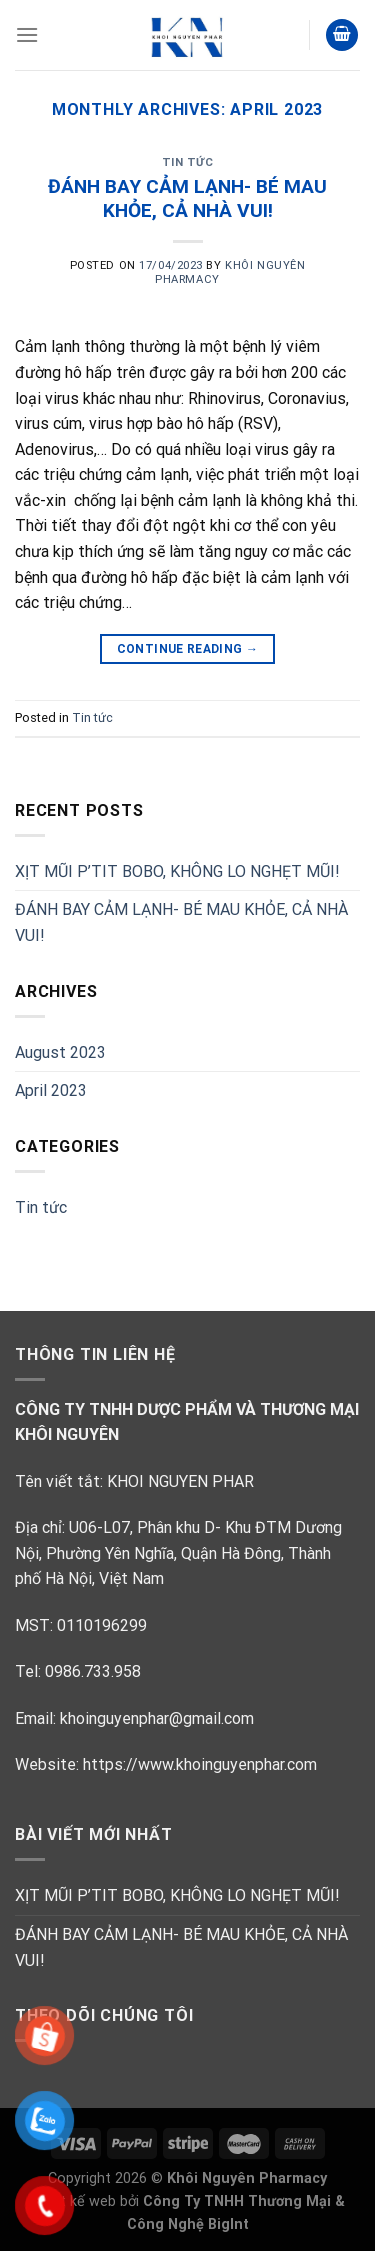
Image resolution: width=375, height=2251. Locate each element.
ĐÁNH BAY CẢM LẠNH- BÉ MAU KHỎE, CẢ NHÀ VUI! (187, 199)
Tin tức (188, 162)
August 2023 (60, 1052)
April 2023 (51, 1090)
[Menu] (27, 34)
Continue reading (188, 649)
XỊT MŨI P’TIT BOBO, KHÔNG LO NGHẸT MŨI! (177, 871)
